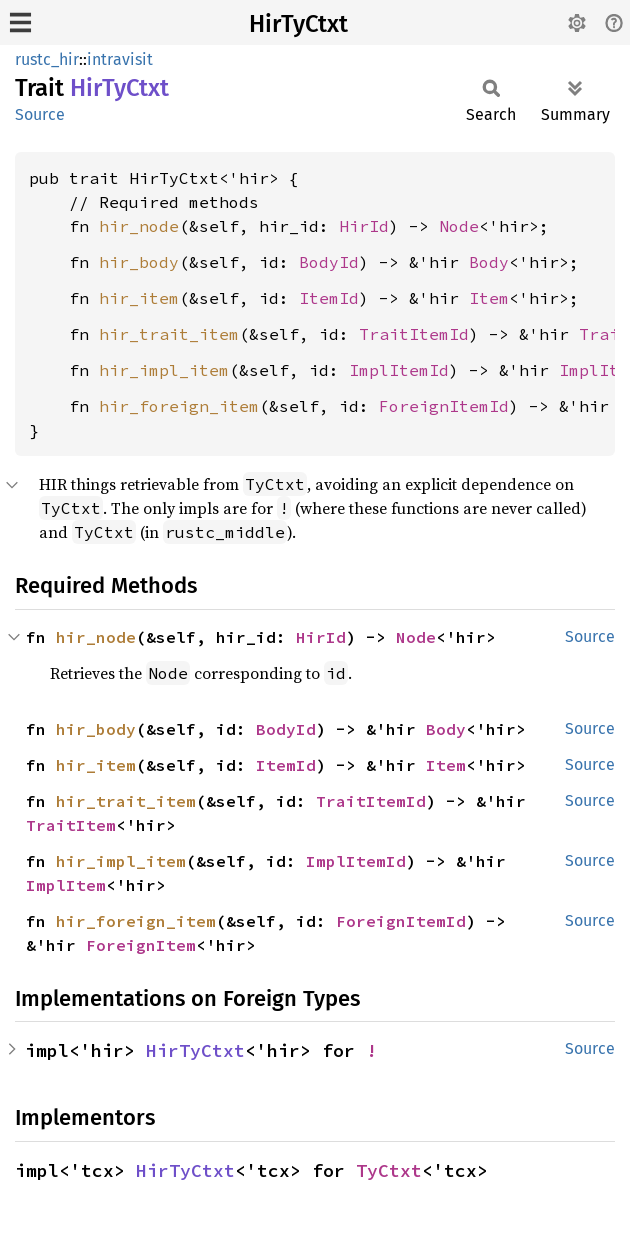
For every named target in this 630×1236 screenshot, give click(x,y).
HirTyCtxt (298, 24)
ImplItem (66, 885)
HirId (364, 226)
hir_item (139, 298)
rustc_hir (47, 59)
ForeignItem (141, 945)
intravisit (120, 59)
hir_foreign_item (179, 406)
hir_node (139, 226)
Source (40, 114)
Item (489, 298)
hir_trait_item (169, 334)
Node (459, 226)
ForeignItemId (444, 406)
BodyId (329, 262)
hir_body (139, 262)
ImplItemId (399, 370)
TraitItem (71, 825)
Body (489, 262)
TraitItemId (414, 334)
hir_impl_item (164, 370)
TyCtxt (389, 1170)
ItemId (329, 298)
